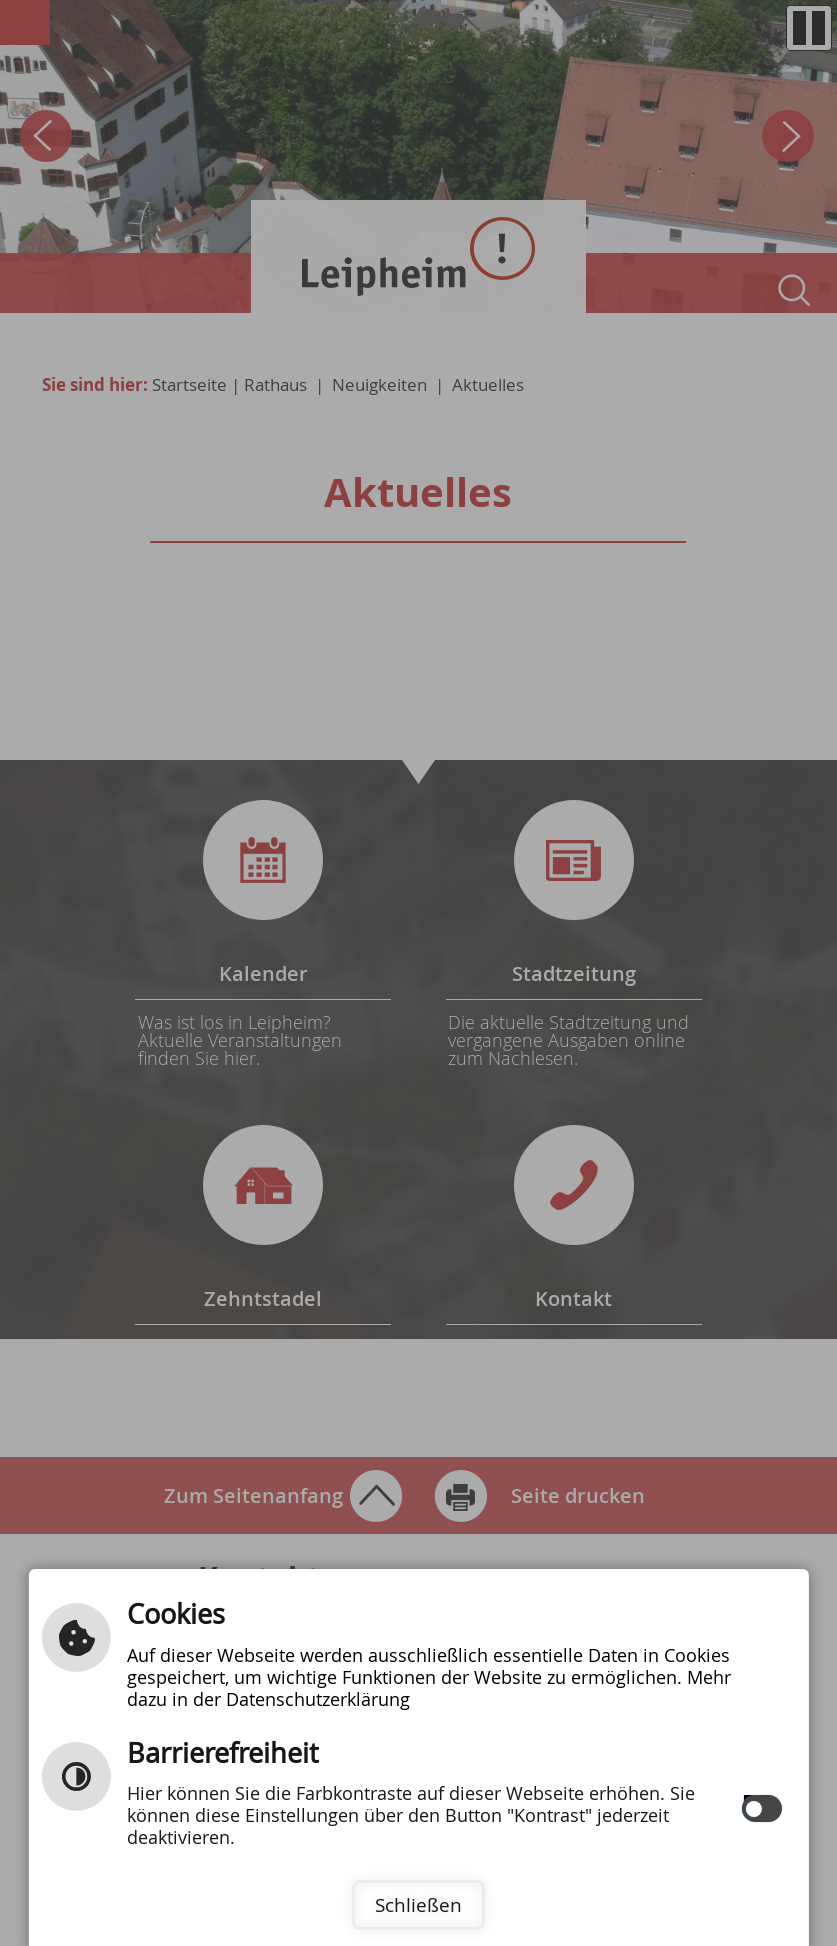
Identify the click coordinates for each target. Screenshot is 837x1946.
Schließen (418, 1905)
